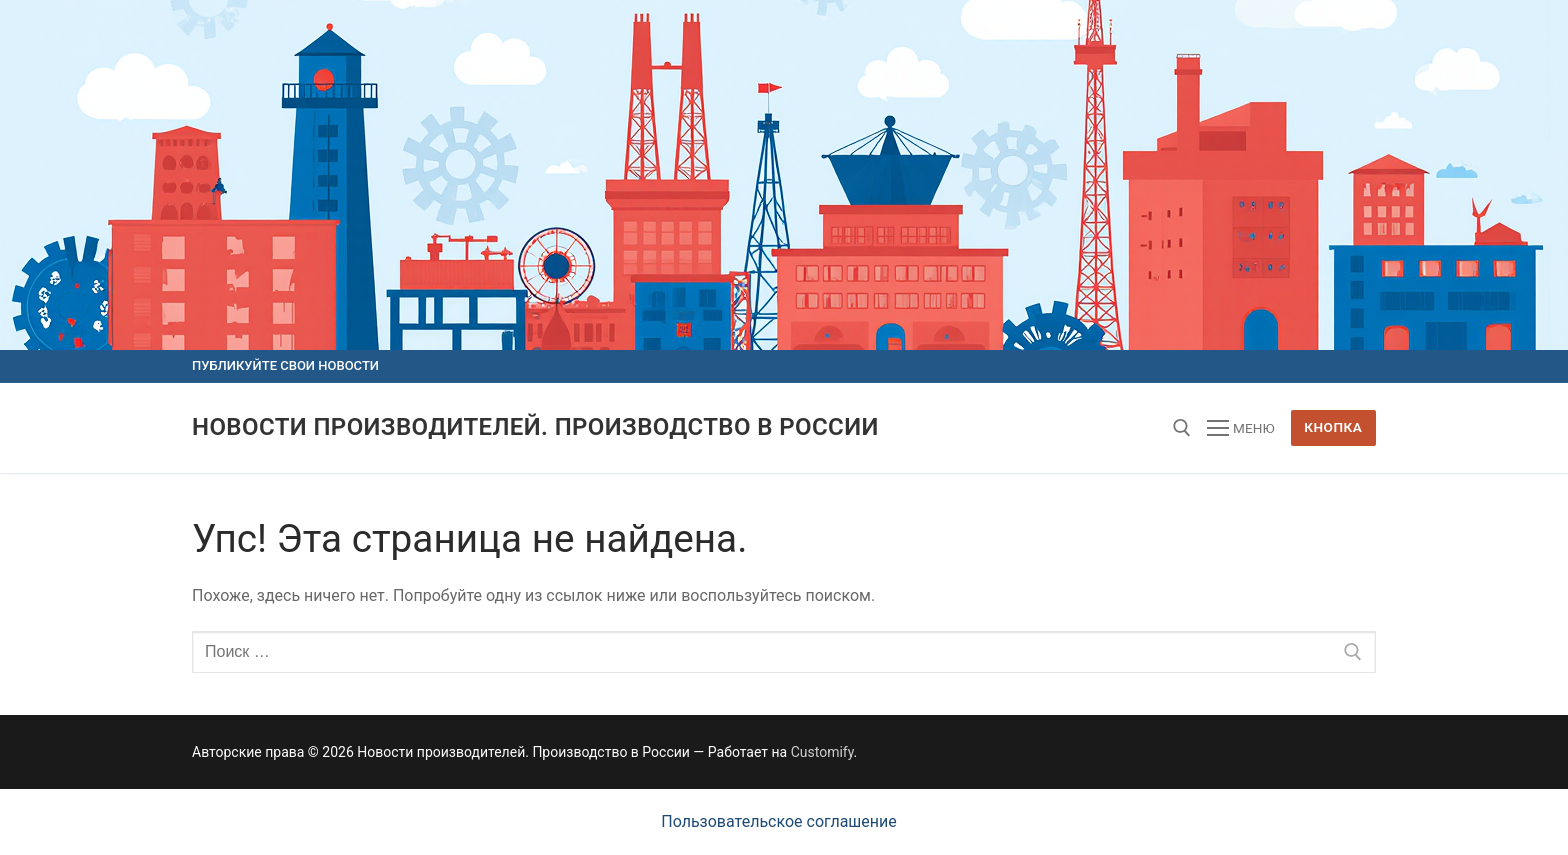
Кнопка (1333, 427)
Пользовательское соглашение (779, 821)
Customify (822, 752)
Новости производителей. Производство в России (535, 427)
